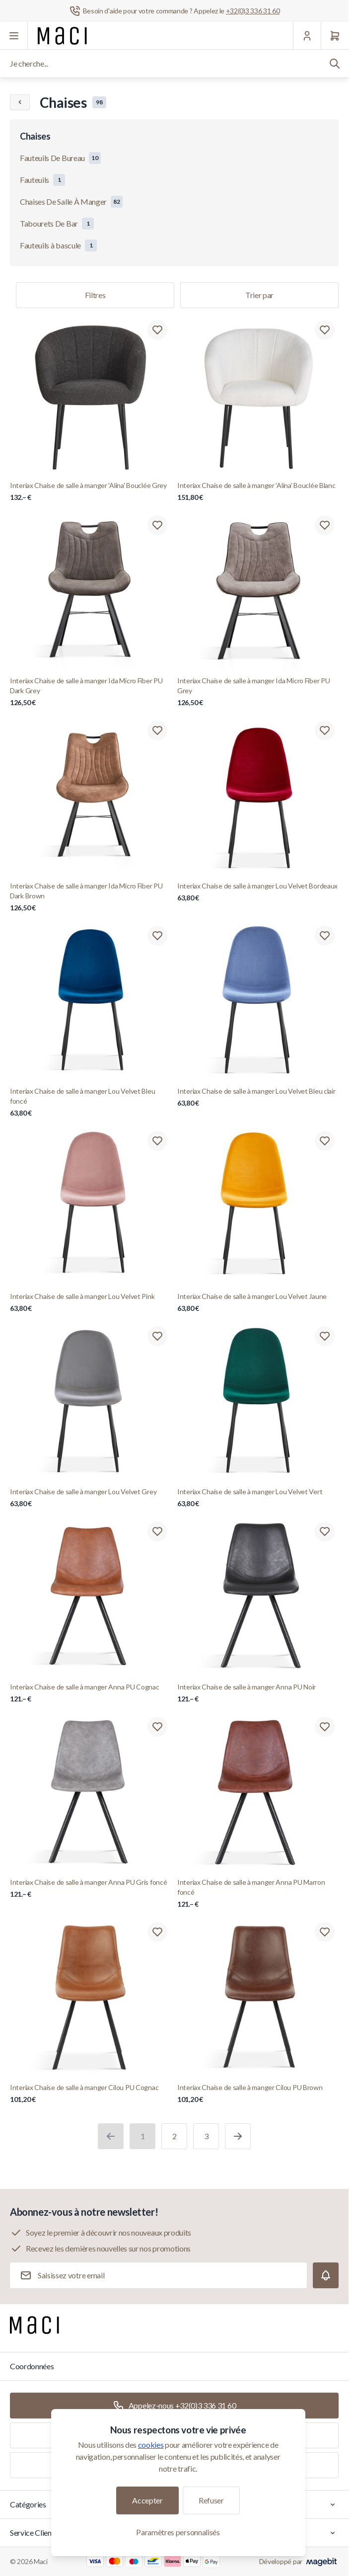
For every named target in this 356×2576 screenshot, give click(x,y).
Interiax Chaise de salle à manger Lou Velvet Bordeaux (258, 892)
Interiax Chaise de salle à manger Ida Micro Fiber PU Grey (258, 692)
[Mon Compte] (307, 36)
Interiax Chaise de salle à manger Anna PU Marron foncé (258, 1893)
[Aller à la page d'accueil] (62, 36)
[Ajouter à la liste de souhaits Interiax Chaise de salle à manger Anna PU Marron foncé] (325, 1727)
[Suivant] (238, 2136)
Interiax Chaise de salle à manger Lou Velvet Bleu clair (258, 1097)
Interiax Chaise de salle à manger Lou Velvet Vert (258, 1498)
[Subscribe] (326, 2275)
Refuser (211, 2500)
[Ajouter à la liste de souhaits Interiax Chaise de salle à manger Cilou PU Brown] (325, 1932)
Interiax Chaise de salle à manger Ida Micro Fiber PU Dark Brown (90, 897)
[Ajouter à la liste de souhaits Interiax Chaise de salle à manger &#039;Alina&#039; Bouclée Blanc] (325, 330)
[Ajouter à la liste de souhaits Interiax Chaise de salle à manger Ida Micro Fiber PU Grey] (325, 525)
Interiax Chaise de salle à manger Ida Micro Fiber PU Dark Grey (90, 692)
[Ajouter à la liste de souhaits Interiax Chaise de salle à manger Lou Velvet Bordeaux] (325, 730)
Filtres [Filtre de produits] (95, 295)
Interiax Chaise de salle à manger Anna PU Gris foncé (90, 1888)
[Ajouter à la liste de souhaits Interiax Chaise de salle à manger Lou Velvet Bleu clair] (325, 936)
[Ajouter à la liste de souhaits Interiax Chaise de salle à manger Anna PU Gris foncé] (157, 1727)
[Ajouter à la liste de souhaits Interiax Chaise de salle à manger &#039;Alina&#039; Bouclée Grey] (157, 330)
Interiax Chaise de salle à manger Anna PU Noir (258, 1693)
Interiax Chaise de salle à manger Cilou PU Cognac (90, 2093)
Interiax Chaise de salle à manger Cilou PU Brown (258, 2093)
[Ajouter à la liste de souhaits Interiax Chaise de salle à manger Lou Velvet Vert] (325, 1336)
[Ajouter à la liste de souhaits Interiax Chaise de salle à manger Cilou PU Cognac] (157, 1932)
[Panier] (335, 36)
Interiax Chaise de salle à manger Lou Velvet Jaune (258, 1302)
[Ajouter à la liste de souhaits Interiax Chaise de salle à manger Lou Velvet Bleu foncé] (157, 936)
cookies (151, 2444)
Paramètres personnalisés (177, 2532)
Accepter (147, 2500)
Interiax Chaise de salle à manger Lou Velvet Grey (90, 1498)
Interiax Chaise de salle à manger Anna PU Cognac (90, 1693)
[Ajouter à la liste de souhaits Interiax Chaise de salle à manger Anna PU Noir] (325, 1531)
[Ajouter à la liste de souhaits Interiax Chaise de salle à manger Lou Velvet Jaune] (325, 1141)
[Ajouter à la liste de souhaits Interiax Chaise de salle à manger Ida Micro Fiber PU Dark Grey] (157, 525)
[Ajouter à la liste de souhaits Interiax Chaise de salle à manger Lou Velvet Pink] (157, 1141)
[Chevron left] (20, 102)
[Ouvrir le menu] (14, 36)
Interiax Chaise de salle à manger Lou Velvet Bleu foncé (90, 1102)
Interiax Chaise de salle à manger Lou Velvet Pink (90, 1302)
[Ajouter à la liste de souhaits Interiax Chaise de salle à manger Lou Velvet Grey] (157, 1336)
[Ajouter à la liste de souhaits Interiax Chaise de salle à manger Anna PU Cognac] (157, 1531)
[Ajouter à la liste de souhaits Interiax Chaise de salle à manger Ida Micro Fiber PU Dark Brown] (157, 730)
